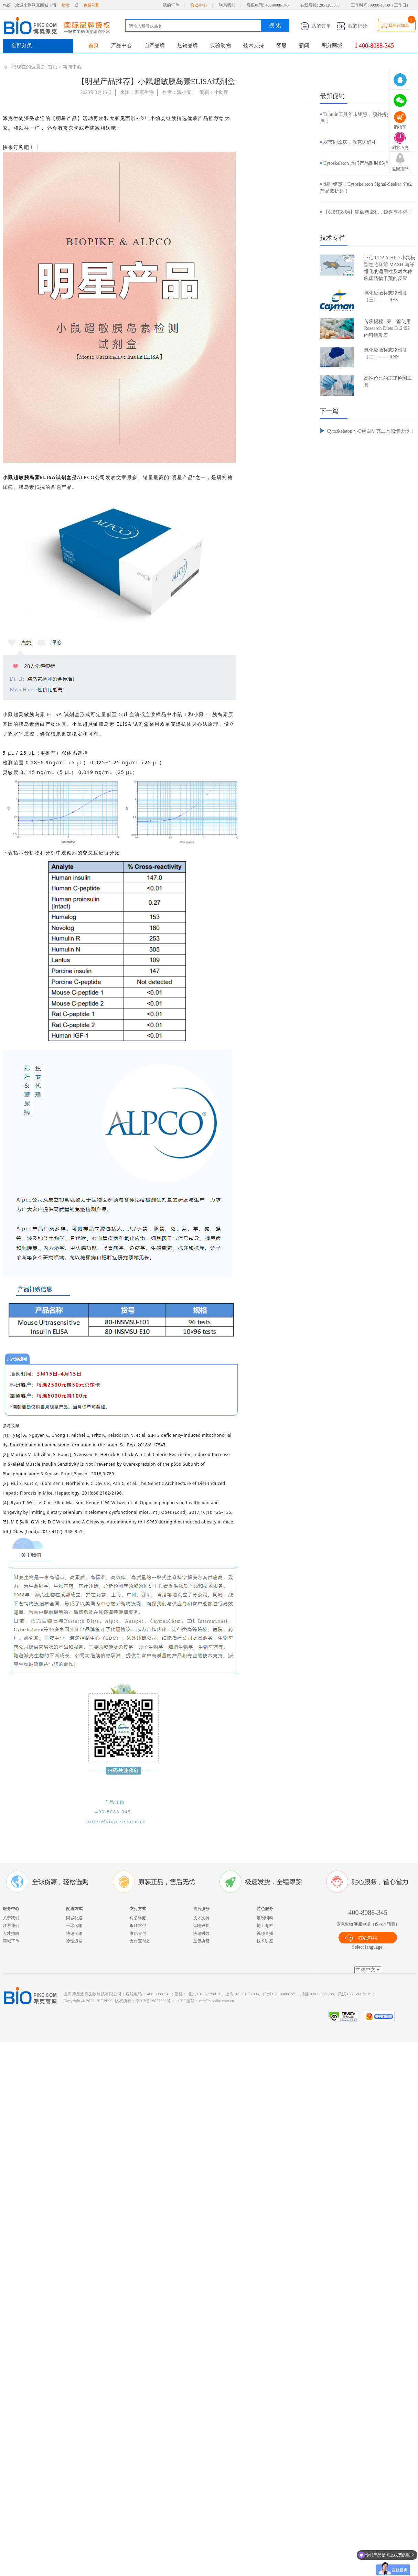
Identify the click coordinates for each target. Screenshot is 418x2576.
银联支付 (138, 1925)
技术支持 (253, 45)
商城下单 (11, 1941)
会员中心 (199, 5)
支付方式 (138, 1908)
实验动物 (220, 45)
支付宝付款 (140, 1941)
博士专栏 (265, 1925)
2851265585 (329, 5)
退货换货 (201, 1941)
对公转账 (138, 1918)
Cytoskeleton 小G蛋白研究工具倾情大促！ (371, 431)
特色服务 (265, 1908)
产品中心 (121, 45)
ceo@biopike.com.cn (216, 2000)
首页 (93, 45)
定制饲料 (265, 1918)
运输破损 (201, 1925)
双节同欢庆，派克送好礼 (349, 142)
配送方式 (74, 1908)
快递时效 (201, 1933)
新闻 (304, 45)
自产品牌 (154, 45)
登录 (65, 5)
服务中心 (11, 1908)
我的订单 (171, 5)
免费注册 (91, 5)
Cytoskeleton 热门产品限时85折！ (358, 163)
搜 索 (275, 25)
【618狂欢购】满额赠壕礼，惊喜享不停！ (367, 212)
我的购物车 (398, 25)
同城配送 (74, 1918)
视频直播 (265, 1933)
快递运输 (74, 1933)
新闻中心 (72, 66)
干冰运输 (74, 1925)
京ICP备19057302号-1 (155, 2000)
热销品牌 (187, 45)
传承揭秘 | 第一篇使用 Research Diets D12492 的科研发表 (387, 328)
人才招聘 (11, 1933)
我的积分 (351, 26)
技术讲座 (265, 1941)
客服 (281, 45)
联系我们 (227, 5)
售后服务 (201, 1908)
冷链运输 (74, 1941)
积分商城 (332, 45)
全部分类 (21, 45)
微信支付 (138, 1933)
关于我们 (11, 1918)
